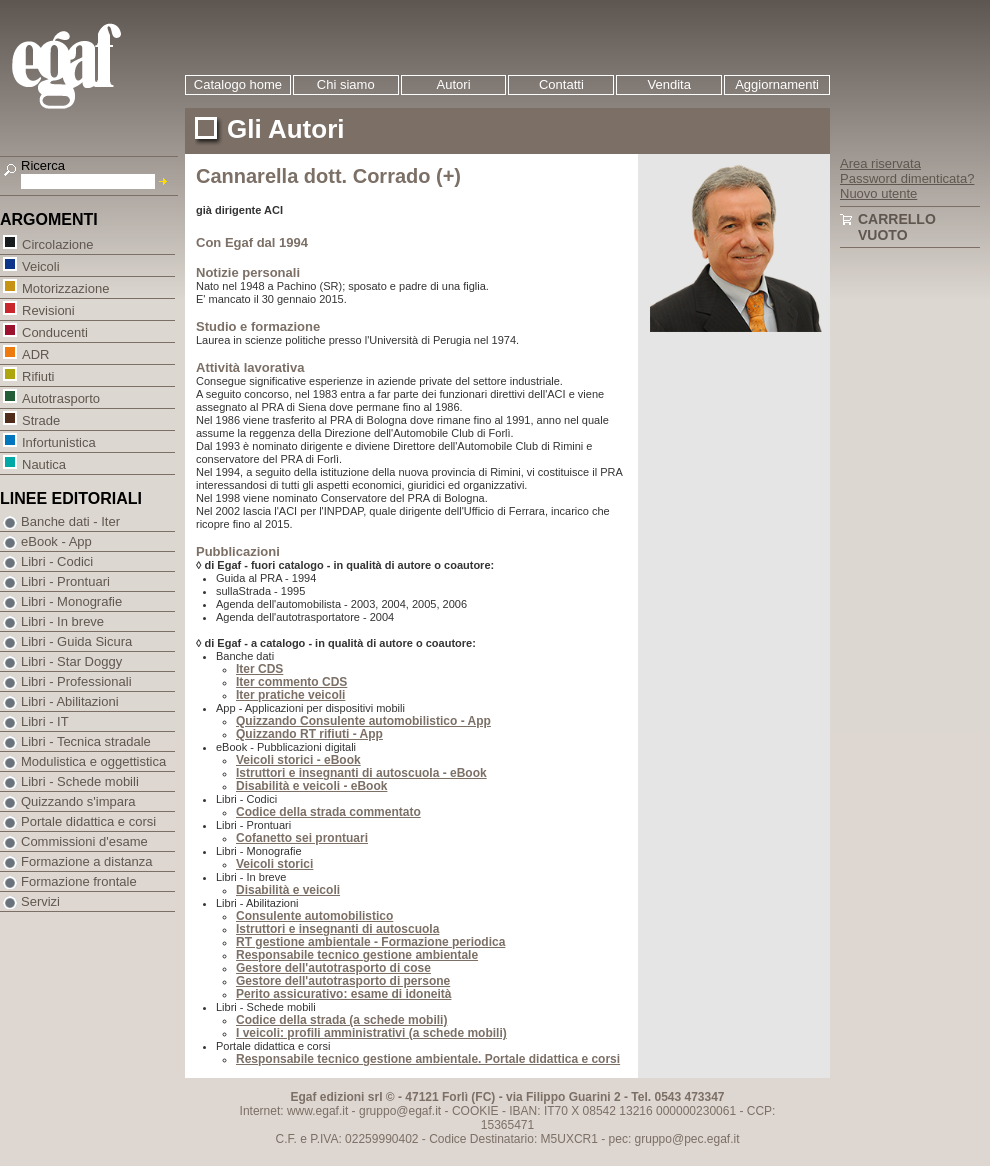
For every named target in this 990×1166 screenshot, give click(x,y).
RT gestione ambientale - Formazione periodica (370, 942)
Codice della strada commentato (328, 812)
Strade (40, 419)
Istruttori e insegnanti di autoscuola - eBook (361, 773)
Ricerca (43, 165)
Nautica (43, 463)
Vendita (669, 84)
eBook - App (56, 541)
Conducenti (54, 331)
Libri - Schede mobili (80, 781)
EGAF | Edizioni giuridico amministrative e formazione (91, 68)
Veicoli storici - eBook (298, 760)
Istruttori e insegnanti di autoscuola (337, 929)
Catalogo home (238, 84)
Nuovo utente (878, 193)
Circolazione (57, 243)
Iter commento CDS (291, 682)
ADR (35, 353)
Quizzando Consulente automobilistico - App (363, 721)
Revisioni (48, 309)
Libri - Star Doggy (71, 661)
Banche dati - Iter (70, 521)
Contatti (561, 84)
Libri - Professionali (76, 681)
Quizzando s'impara (78, 801)
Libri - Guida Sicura (76, 641)
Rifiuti (38, 375)
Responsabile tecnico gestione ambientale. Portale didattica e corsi (428, 1059)
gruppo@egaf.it (400, 1111)
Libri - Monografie (71, 601)
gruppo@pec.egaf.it (687, 1139)
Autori (454, 84)
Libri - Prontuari (65, 581)
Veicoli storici (274, 864)
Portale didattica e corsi (88, 821)
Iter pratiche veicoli (290, 695)
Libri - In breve (62, 621)
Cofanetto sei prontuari (302, 838)
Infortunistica (58, 441)
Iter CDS (259, 669)
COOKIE (475, 1111)
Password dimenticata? (907, 178)
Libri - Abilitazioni (70, 701)
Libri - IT (45, 721)
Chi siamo (346, 84)
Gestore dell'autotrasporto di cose (333, 968)
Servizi (40, 901)
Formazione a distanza (87, 861)
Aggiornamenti (777, 84)
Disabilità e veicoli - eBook (311, 786)
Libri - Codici (57, 561)
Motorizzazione (65, 287)
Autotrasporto (60, 397)
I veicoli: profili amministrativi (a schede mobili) (371, 1033)
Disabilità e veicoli (288, 890)
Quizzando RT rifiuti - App (309, 734)
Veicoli (40, 265)
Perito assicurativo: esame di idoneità (343, 994)
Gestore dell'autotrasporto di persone (343, 981)
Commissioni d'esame (84, 841)
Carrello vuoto (897, 227)
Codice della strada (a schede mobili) (341, 1020)
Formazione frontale (79, 881)
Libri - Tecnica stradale (86, 741)
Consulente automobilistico (314, 916)
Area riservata (880, 163)
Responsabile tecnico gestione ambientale (357, 955)
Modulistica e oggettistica (93, 761)
